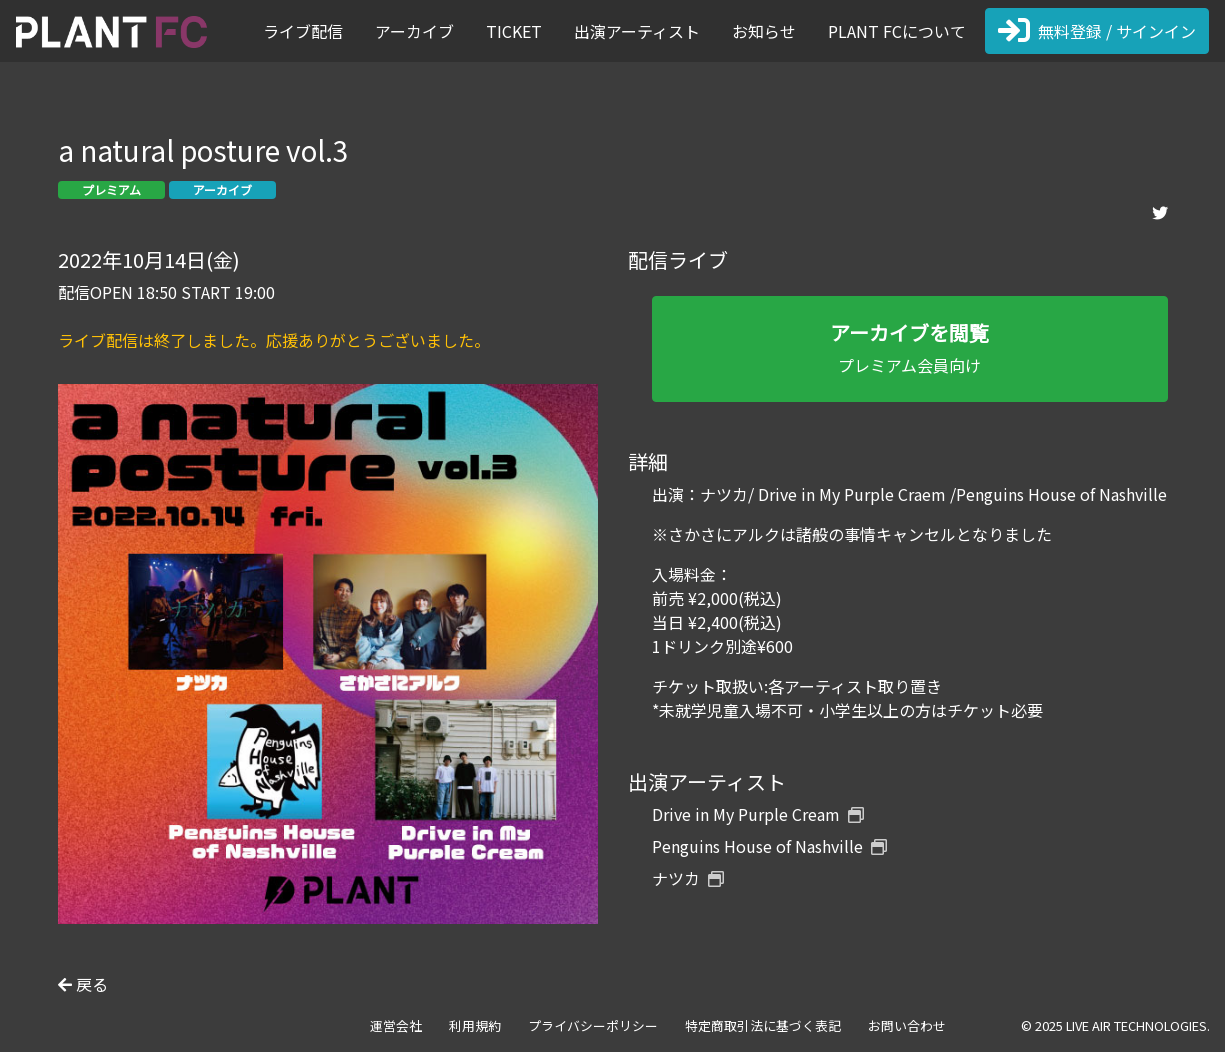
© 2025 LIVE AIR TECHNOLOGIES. (1115, 1025)
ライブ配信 (303, 31)
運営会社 (396, 1025)
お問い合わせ (907, 1025)
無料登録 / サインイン (1097, 31)
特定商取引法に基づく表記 (763, 1025)
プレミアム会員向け (910, 347)
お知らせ (764, 31)
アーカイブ (414, 31)
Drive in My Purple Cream (758, 814)
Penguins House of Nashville (769, 846)
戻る (83, 984)
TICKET (514, 31)
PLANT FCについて (897, 31)
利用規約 (475, 1025)
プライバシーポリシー (593, 1025)
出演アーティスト (637, 31)
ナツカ (688, 878)
